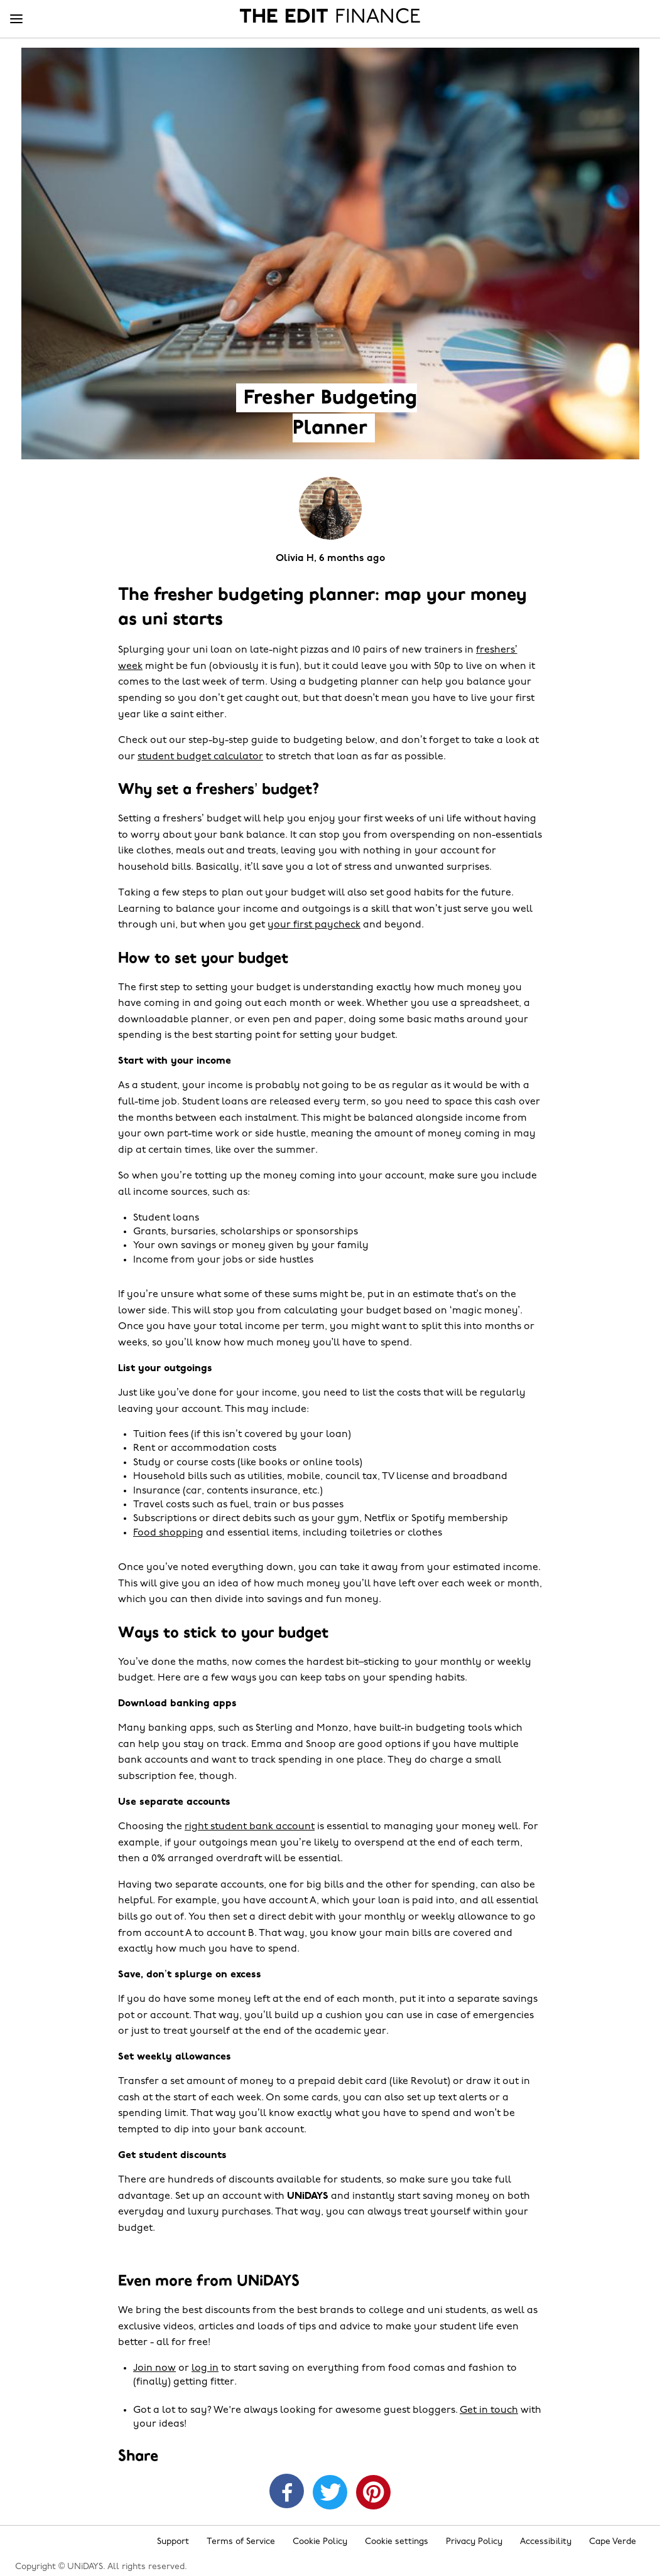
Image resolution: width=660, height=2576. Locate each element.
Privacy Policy (474, 2542)
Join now (154, 2368)
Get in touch (489, 2410)
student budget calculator (200, 757)
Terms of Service (241, 2542)
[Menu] (16, 19)
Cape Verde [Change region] (612, 2542)
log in (205, 2368)
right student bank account (250, 1827)
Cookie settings (396, 2542)
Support (173, 2542)
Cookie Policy (320, 2542)
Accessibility (545, 2542)
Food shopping (168, 1533)
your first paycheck (314, 925)
